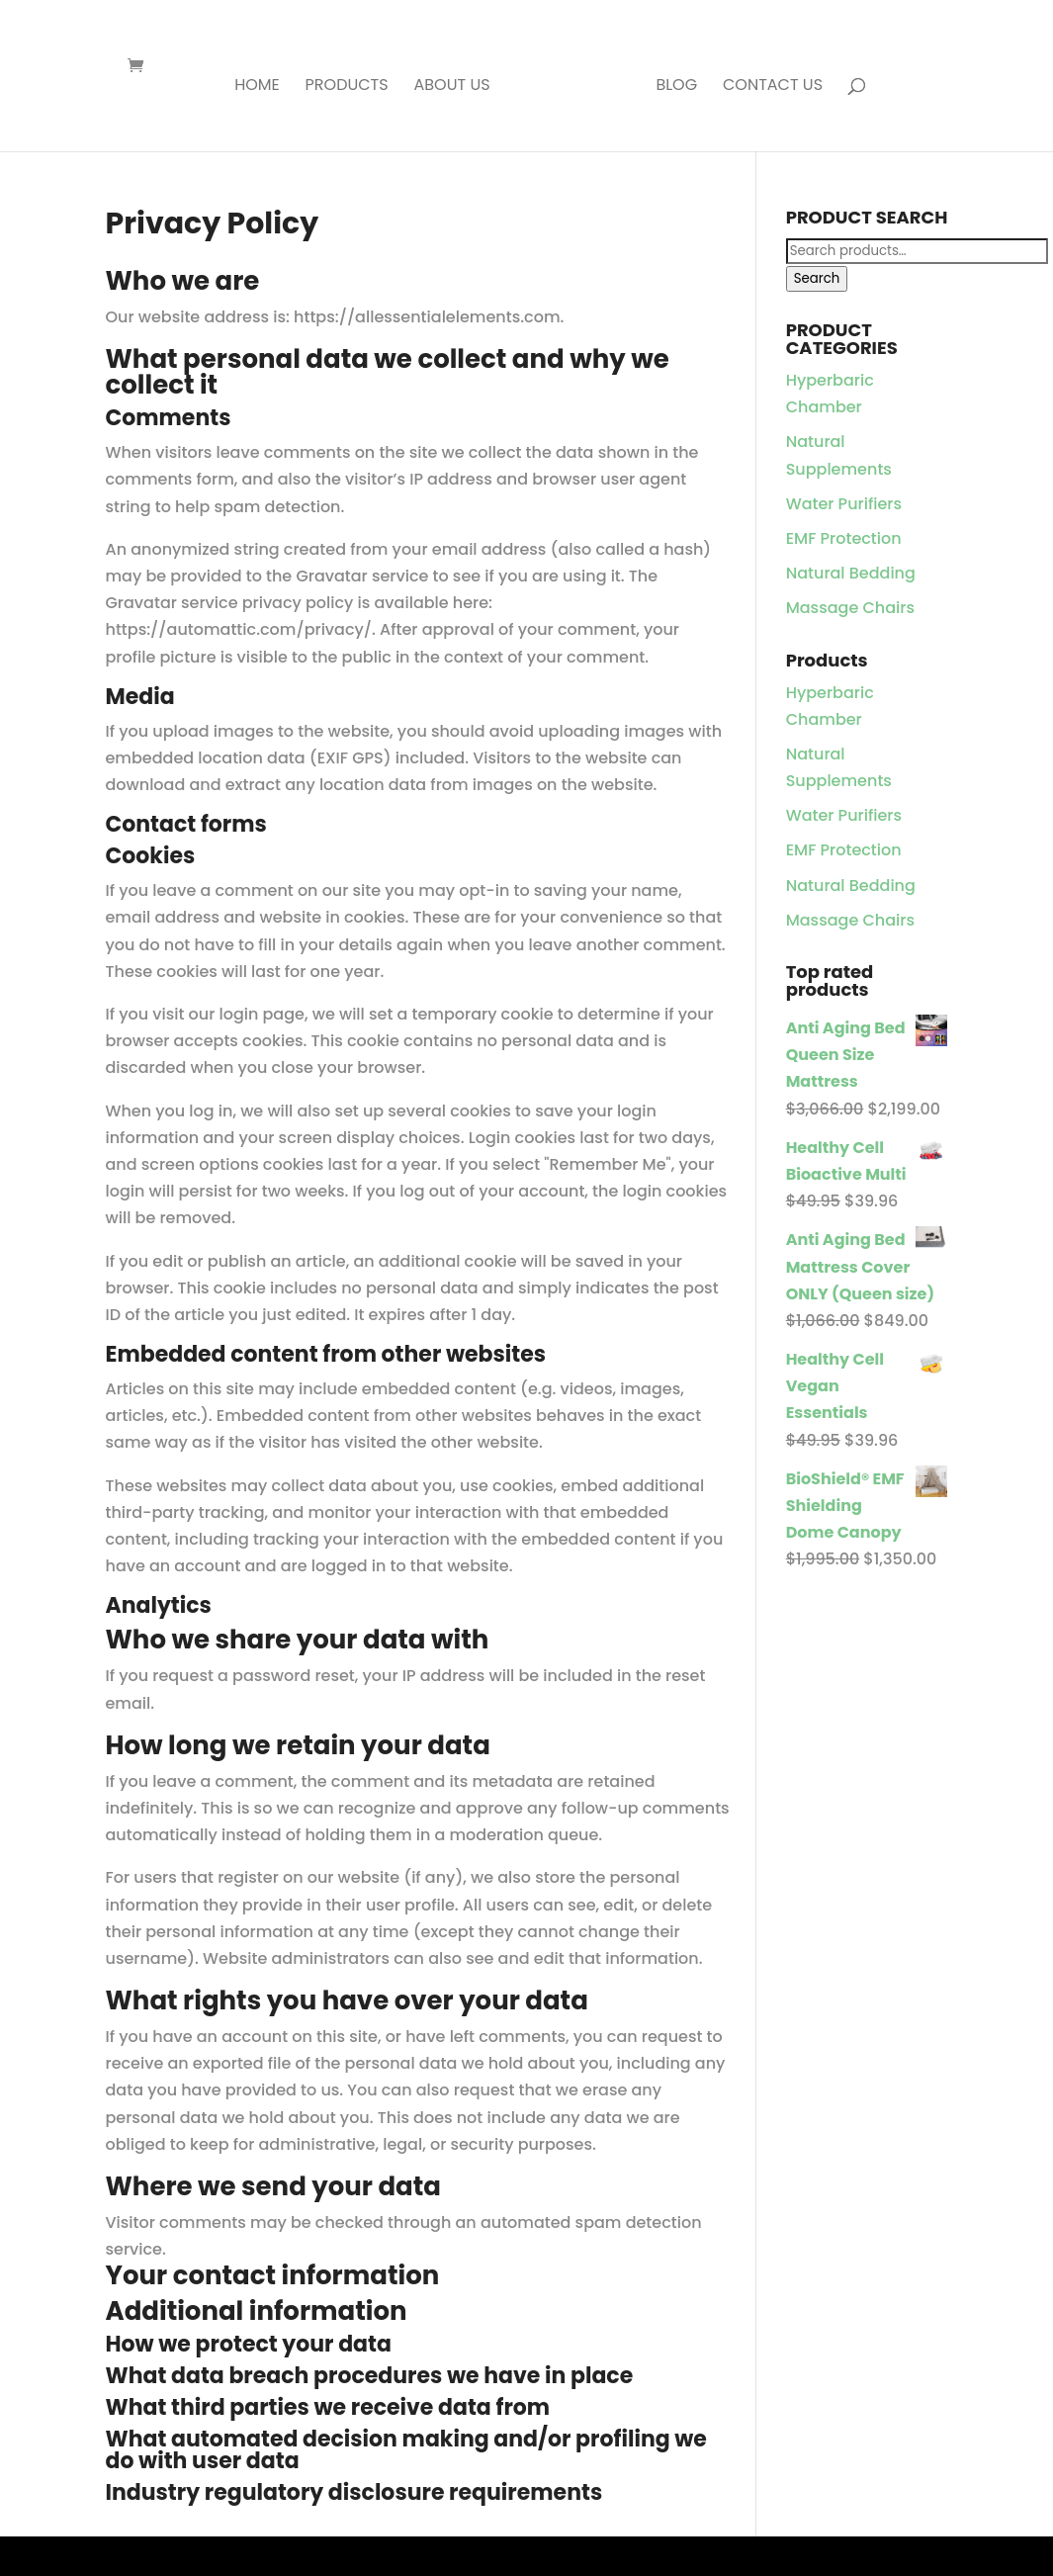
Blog (676, 87)
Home (257, 87)
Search (817, 278)
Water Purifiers (844, 503)
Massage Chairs (850, 607)
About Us (451, 87)
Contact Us (773, 87)
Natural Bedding (851, 573)
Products (347, 87)
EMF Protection (844, 538)
